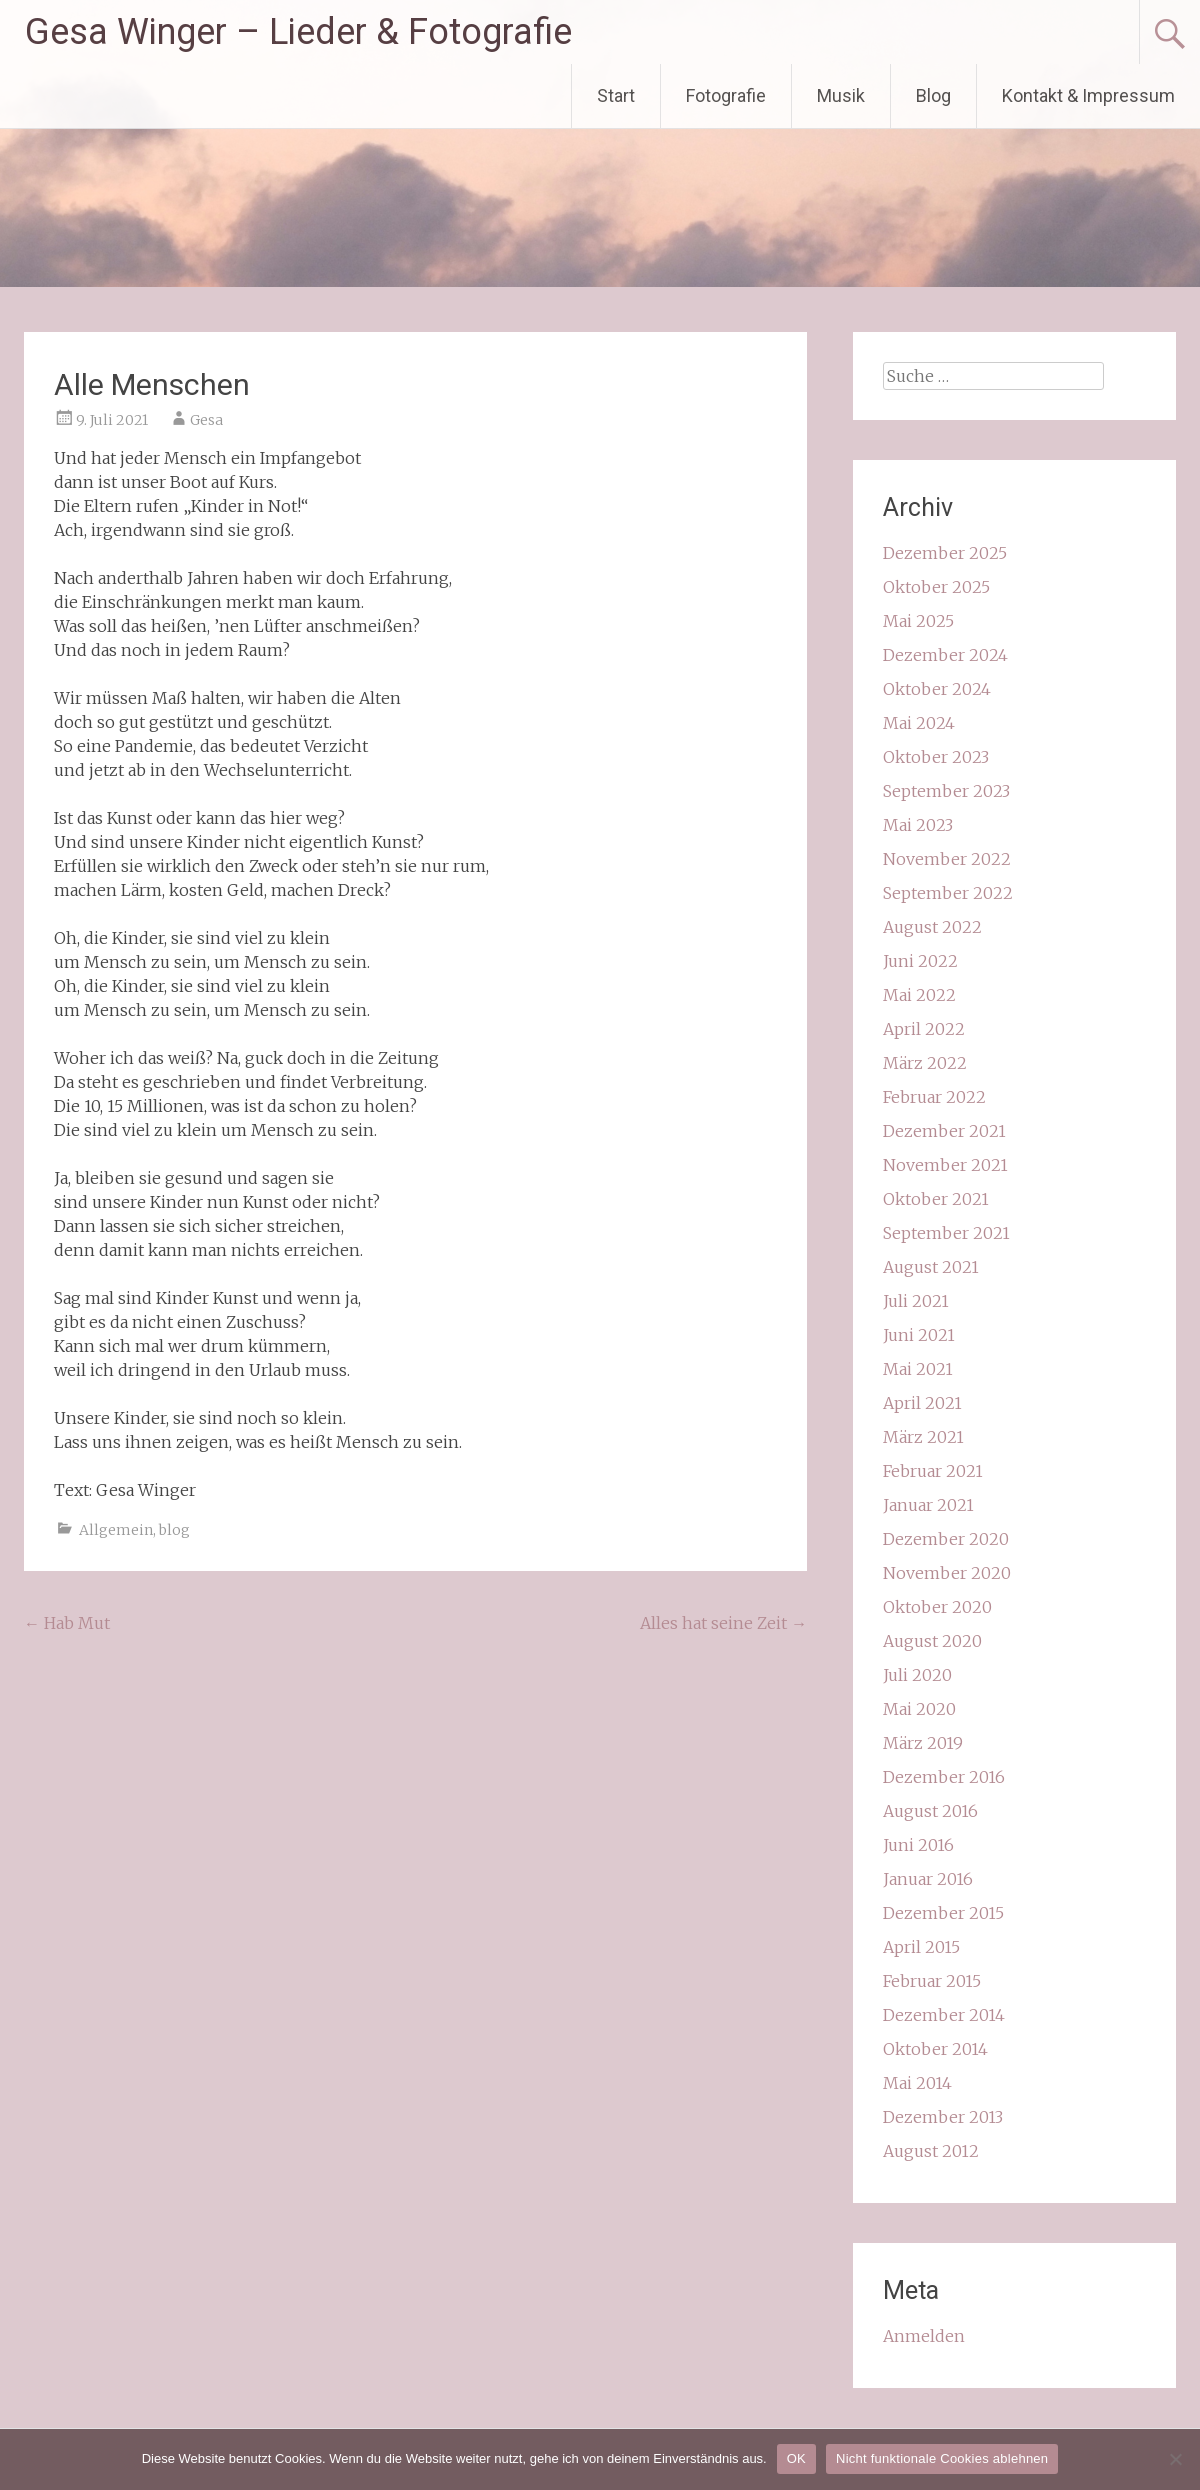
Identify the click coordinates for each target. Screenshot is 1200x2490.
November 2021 (945, 1165)
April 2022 (924, 1029)
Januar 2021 (928, 1505)
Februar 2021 (933, 1471)
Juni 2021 (919, 1335)
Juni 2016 (918, 1845)
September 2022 (948, 893)
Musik (841, 95)
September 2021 (946, 1233)
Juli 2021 (916, 1301)
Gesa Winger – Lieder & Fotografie (298, 32)
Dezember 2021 (944, 1131)
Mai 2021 (918, 1369)
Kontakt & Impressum (1088, 95)
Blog (933, 95)
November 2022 (947, 859)
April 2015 (921, 1947)
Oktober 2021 (936, 1199)
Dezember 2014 (944, 2015)
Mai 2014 (917, 2083)
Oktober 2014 (935, 2049)
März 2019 (923, 1743)
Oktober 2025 (936, 587)
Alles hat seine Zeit (723, 1623)
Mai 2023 (918, 825)
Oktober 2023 (936, 757)
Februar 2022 (934, 1097)
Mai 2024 (919, 723)
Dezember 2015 (943, 1913)
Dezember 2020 (946, 1539)
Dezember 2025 (945, 553)
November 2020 (947, 1573)
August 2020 (932, 1641)
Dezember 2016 (944, 1777)
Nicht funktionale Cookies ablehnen (942, 2458)
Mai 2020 (919, 1709)
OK (796, 2458)
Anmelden (924, 2336)
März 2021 (923, 1437)
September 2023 (946, 791)
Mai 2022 (919, 995)
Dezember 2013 (943, 2117)
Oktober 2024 (937, 689)
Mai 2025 (918, 621)
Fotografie (726, 95)
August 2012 (931, 2151)
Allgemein (116, 1530)
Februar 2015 (932, 1981)
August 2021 (931, 1267)
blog (174, 1530)
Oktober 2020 (937, 1607)
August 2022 (932, 927)
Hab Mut (67, 1623)
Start (616, 95)
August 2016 (930, 1811)
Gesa (206, 420)
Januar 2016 (928, 1879)
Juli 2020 (917, 1675)
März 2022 (925, 1063)
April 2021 (922, 1403)
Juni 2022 (920, 961)
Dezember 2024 (945, 655)
